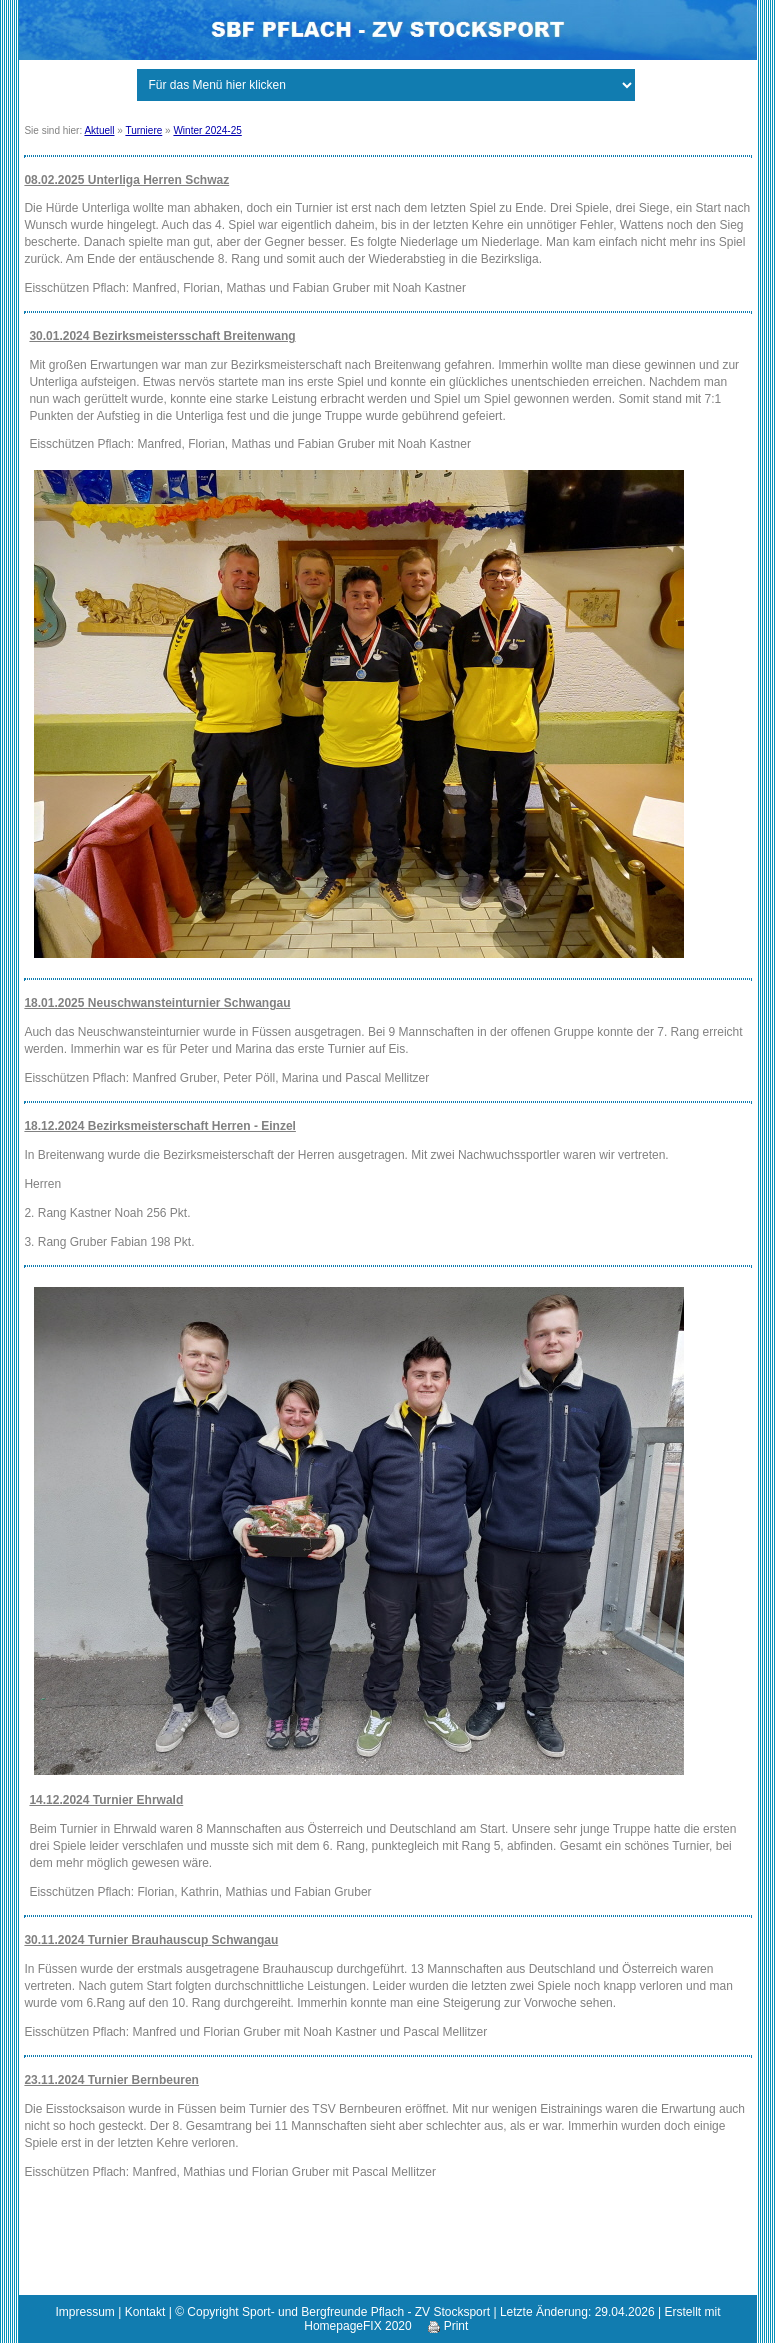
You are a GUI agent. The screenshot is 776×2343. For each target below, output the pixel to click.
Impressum (85, 2312)
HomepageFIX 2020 (357, 2326)
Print (448, 2326)
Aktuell (99, 130)
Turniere (143, 130)
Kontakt (145, 2312)
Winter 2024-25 (207, 130)
